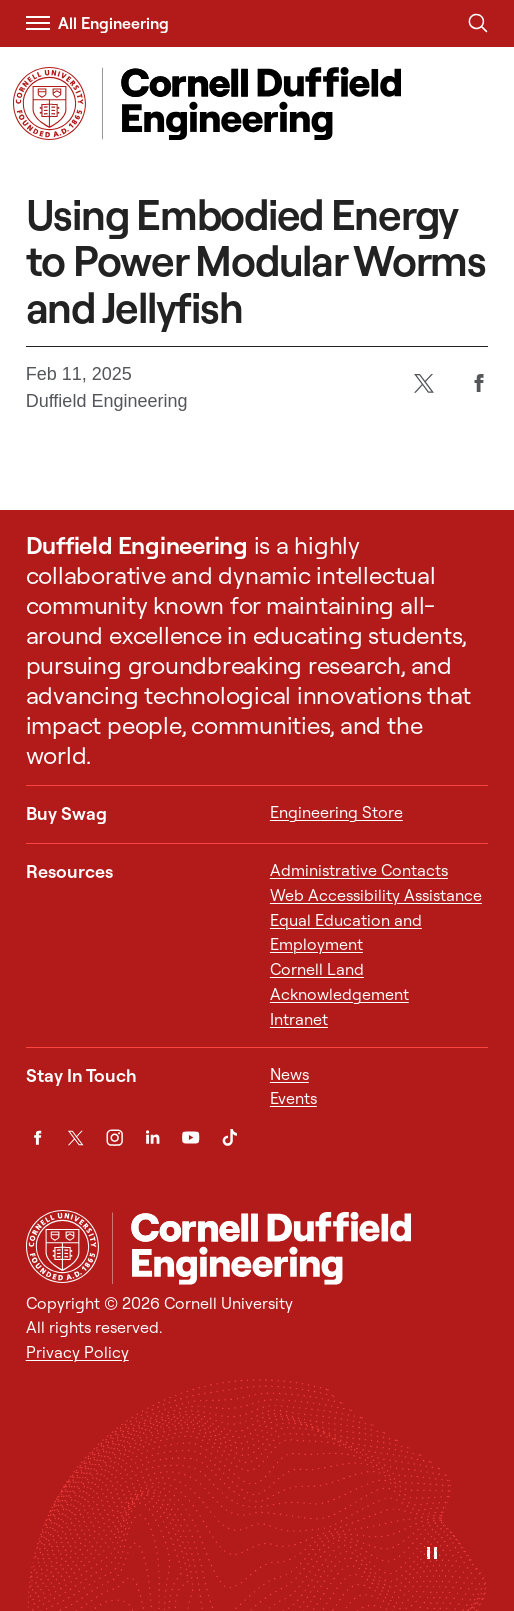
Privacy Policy (77, 1352)
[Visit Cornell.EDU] (49, 103)
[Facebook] (478, 383)
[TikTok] (229, 1137)
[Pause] (432, 1554)
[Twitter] (423, 383)
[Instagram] (114, 1137)
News (289, 1074)
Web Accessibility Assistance (376, 895)
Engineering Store (336, 812)
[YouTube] (190, 1137)
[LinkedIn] (152, 1137)
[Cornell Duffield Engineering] (300, 1247)
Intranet (299, 1019)
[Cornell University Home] (62, 1246)
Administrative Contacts (359, 870)
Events (293, 1098)
